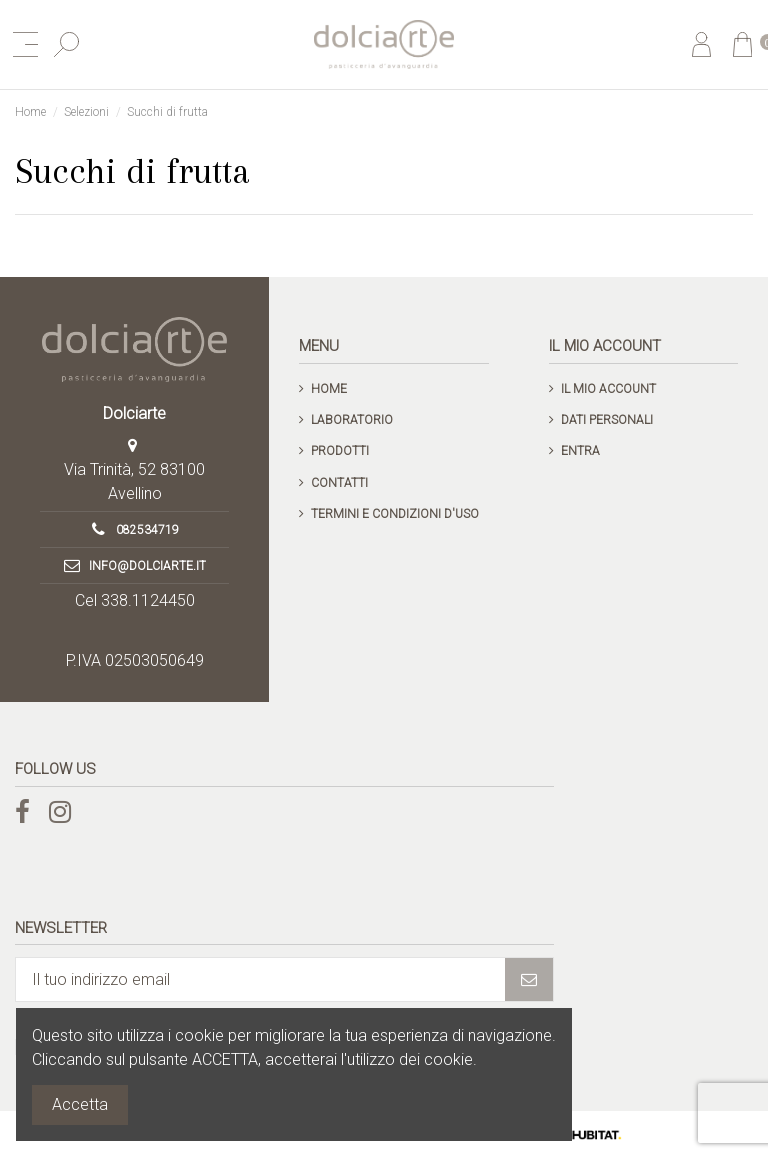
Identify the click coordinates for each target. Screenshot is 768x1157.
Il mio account (608, 389)
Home (329, 389)
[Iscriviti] (529, 979)
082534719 (147, 530)
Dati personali (607, 420)
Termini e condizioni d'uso (395, 514)
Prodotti (340, 451)
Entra (580, 451)
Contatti (339, 483)
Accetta (80, 1104)
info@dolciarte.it (147, 566)
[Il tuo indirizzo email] (260, 979)
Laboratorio (352, 420)
